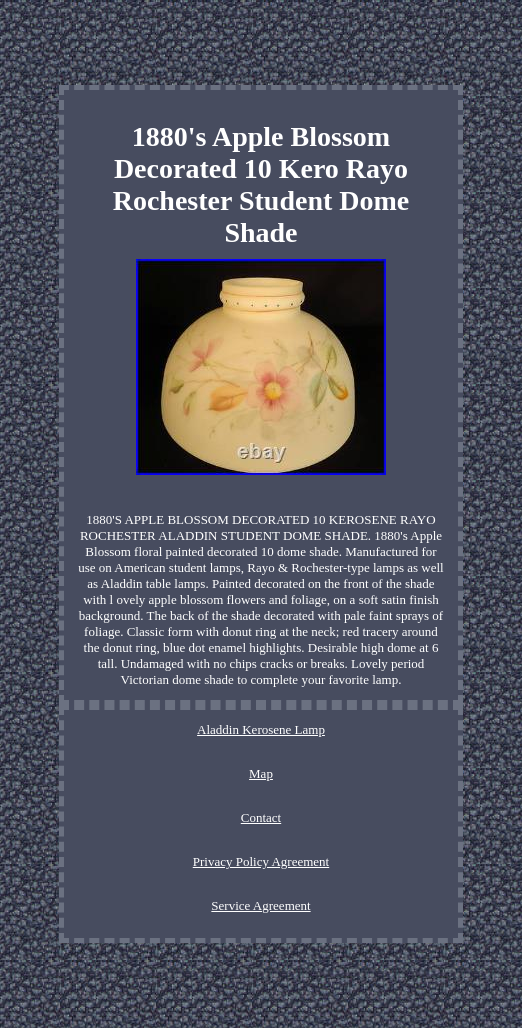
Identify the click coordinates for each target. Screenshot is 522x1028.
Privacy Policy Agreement (261, 861)
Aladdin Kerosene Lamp (261, 729)
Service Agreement (260, 905)
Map (261, 773)
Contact (261, 817)
